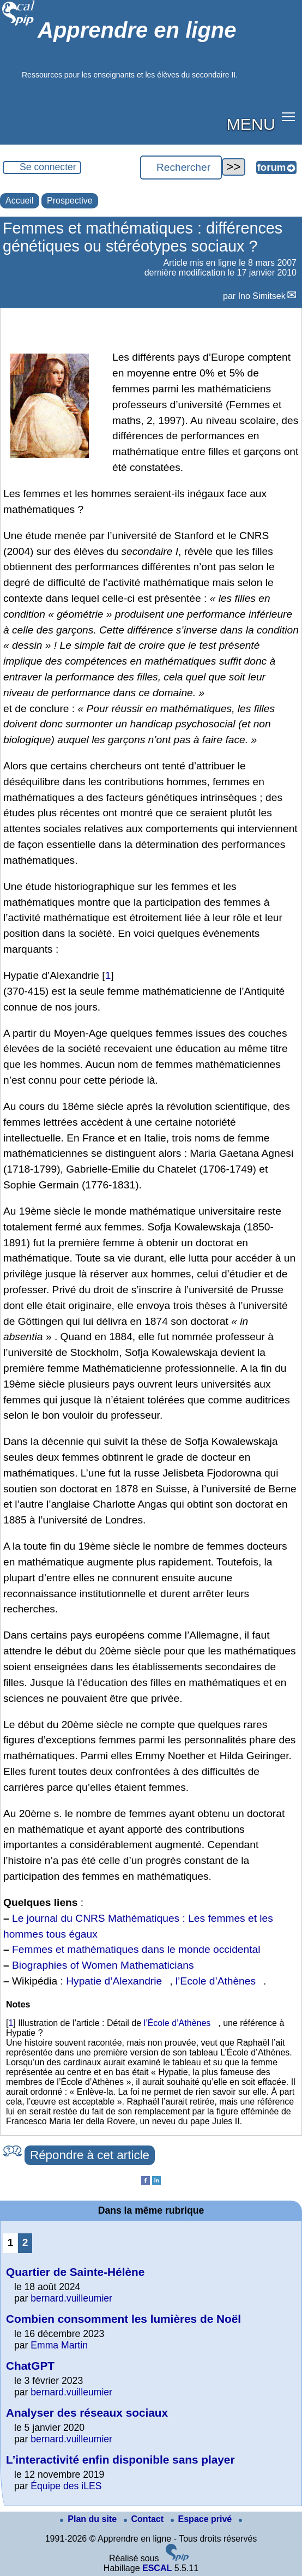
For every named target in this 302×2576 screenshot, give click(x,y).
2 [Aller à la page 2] (25, 2242)
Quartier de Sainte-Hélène (75, 2272)
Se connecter (48, 167)
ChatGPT (30, 2365)
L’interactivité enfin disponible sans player (120, 2459)
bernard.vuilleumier (71, 2298)
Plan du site (89, 2519)
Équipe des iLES (66, 2486)
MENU (251, 124)
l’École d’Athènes (177, 2023)
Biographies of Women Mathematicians (103, 1965)
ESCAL (157, 2568)
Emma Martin (59, 2345)
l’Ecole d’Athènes (216, 1981)
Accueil (19, 200)
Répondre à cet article (89, 2155)
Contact (145, 2519)
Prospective (70, 200)
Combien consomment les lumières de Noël (123, 2318)
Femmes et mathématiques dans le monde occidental (136, 1949)
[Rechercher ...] (181, 168)
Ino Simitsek (262, 296)
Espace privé (202, 2519)
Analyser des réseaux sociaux (87, 2412)
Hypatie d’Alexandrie (114, 1981)
